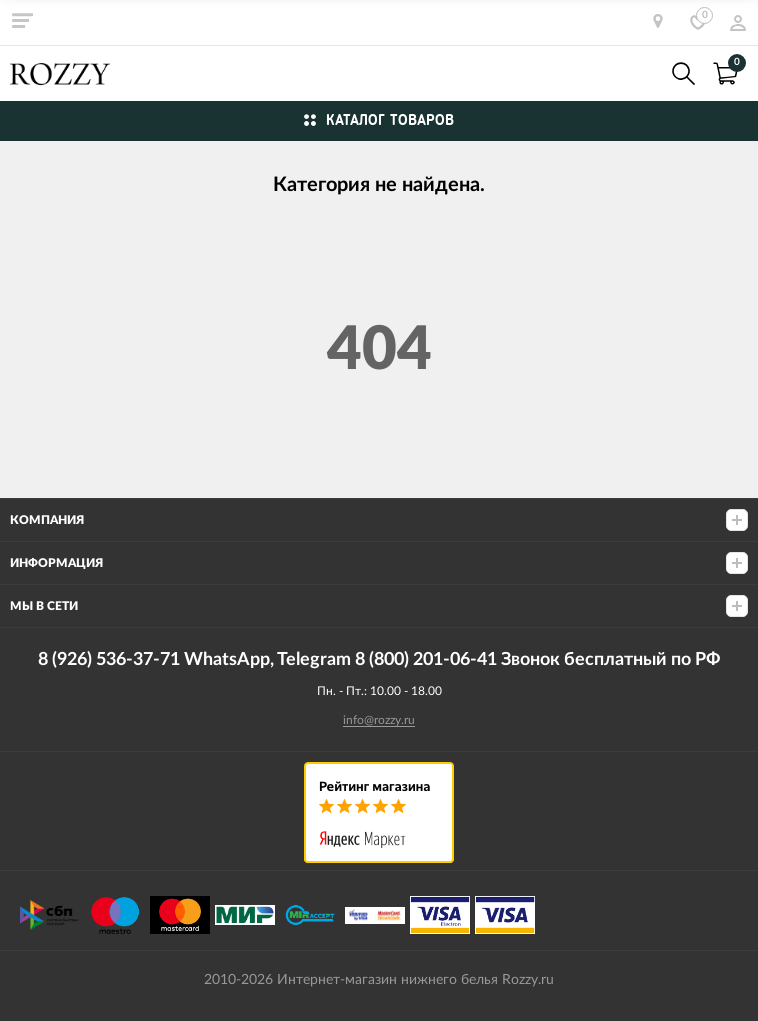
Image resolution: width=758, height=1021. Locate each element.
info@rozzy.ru (379, 720)
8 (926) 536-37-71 (640, 73)
